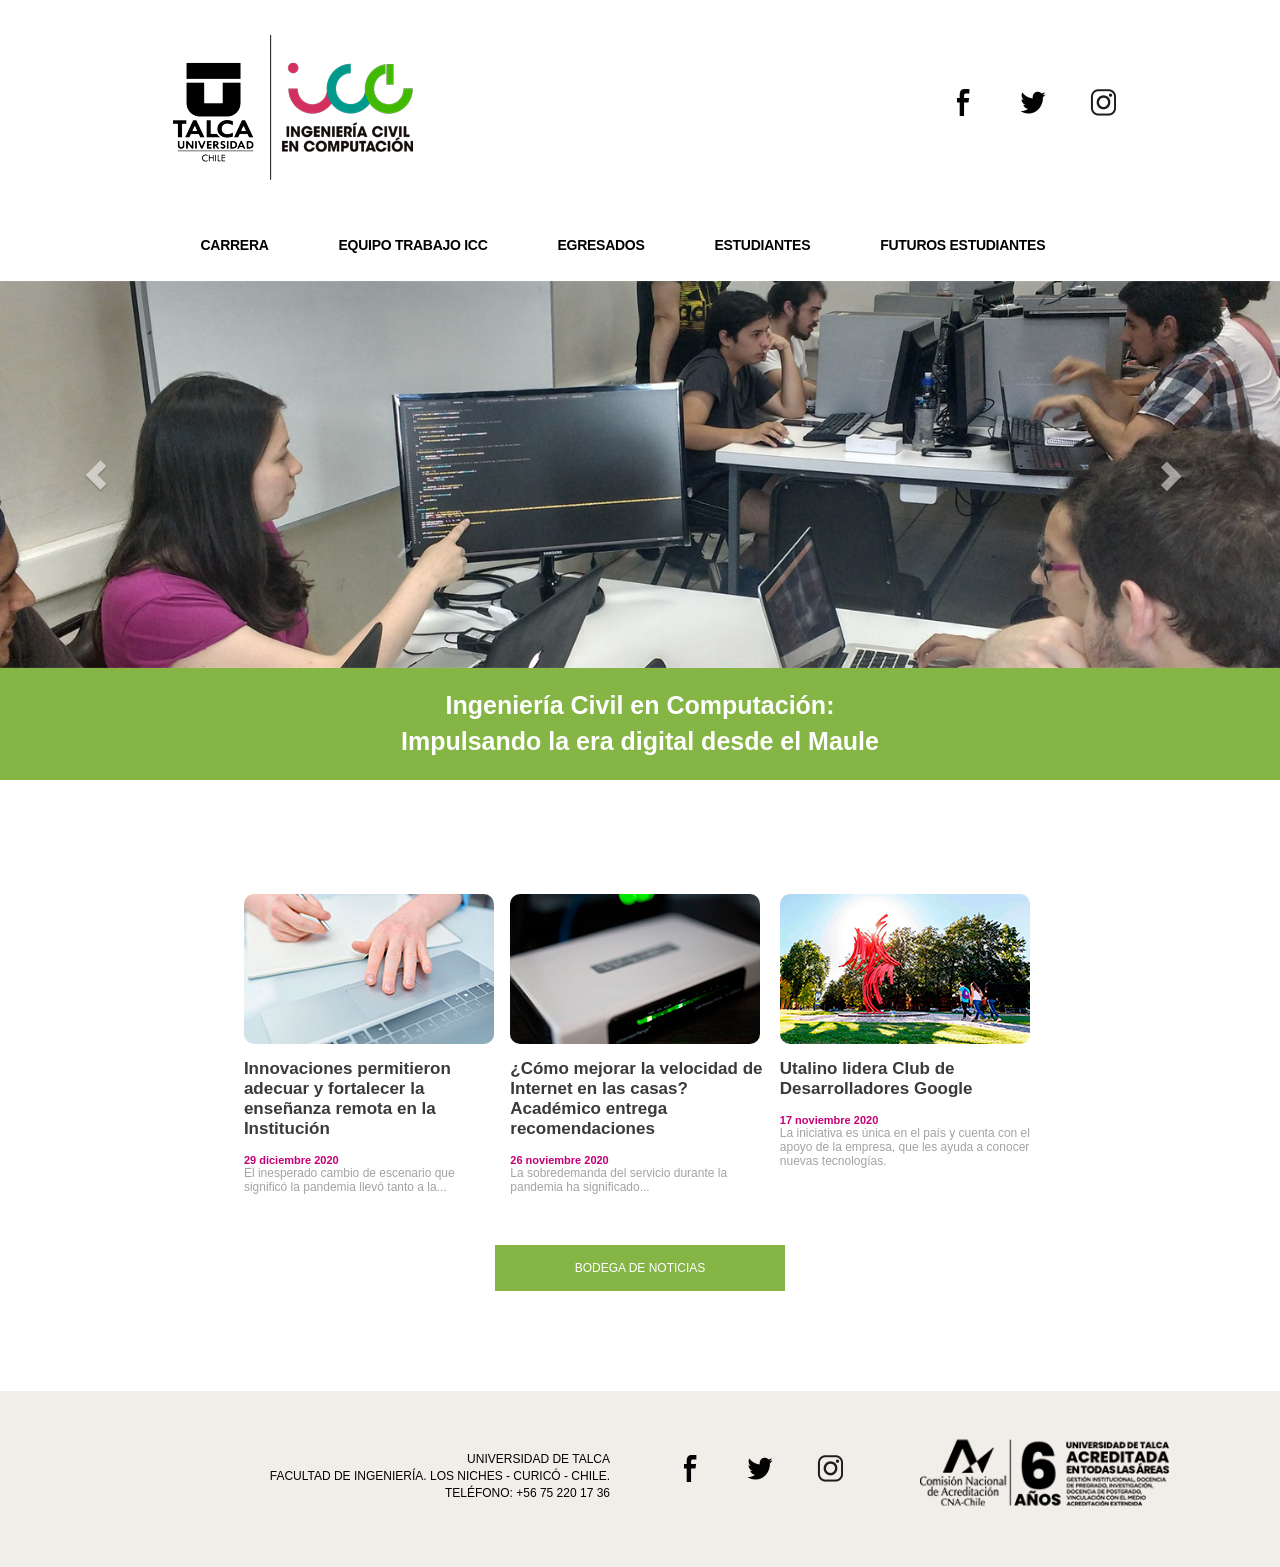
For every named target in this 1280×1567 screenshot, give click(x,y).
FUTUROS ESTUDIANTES (962, 245)
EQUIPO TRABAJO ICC (413, 245)
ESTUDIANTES (762, 245)
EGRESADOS (601, 245)
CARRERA (235, 245)
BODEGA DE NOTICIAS (640, 1268)
